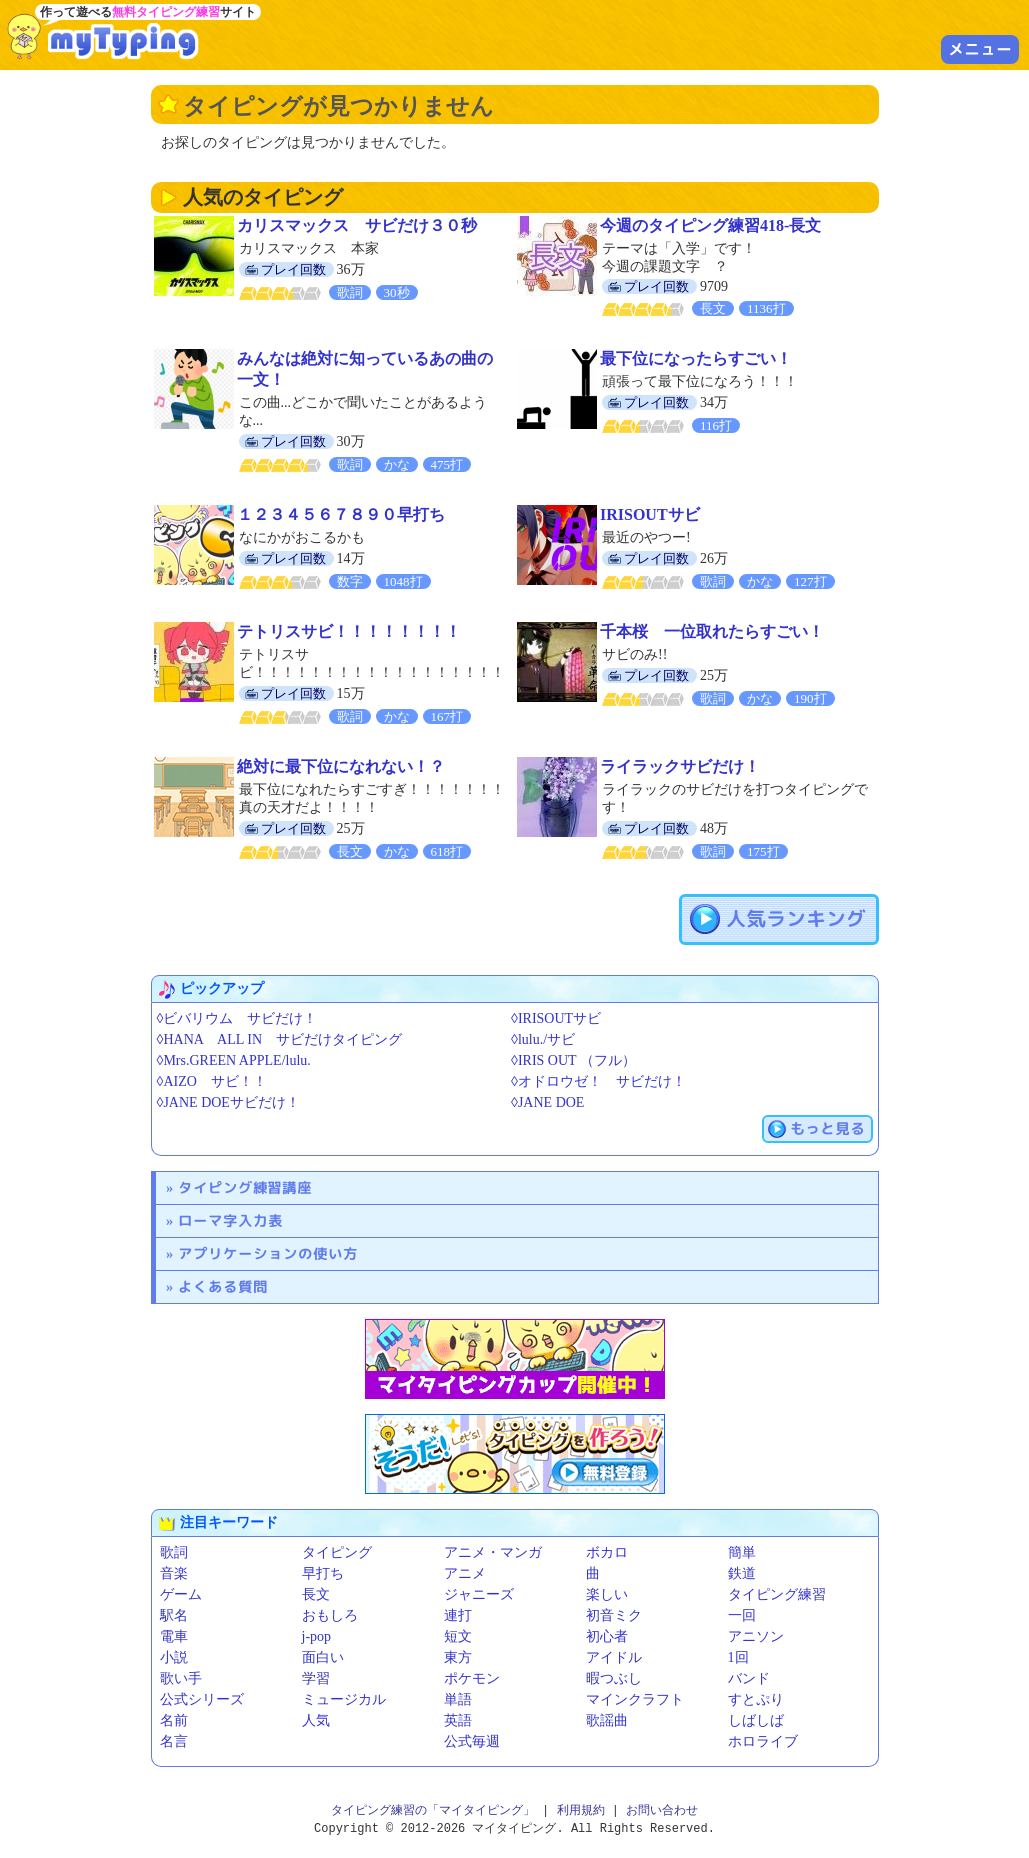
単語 (458, 1699)
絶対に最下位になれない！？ (341, 766)
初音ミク (614, 1615)
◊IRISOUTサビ (556, 1018)
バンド (749, 1678)
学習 (316, 1678)
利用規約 (581, 1810)
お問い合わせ (662, 1810)
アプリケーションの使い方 (268, 1253)
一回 (742, 1615)
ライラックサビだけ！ (680, 766)
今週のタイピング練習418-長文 (710, 225)
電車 (174, 1636)
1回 (738, 1657)
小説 (174, 1657)
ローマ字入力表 (230, 1220)
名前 (174, 1720)
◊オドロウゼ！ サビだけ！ (598, 1081)
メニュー (980, 49)
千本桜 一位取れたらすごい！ (712, 631)
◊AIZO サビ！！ (212, 1081)
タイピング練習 (777, 1594)
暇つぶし (614, 1678)
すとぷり (756, 1699)
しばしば (756, 1720)
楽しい (607, 1594)
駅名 (174, 1615)
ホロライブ (763, 1741)
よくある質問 (223, 1286)
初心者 (607, 1636)
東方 (458, 1657)
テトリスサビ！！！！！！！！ (349, 631)
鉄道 (742, 1573)
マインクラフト (635, 1699)
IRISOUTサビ (650, 514)
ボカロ (607, 1552)
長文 (316, 1594)
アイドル (614, 1657)
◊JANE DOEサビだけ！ (228, 1102)
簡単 (742, 1552)
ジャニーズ (479, 1594)
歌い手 (181, 1678)
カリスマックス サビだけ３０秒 (357, 225)
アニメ (465, 1573)
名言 (174, 1741)
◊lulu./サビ (543, 1039)
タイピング (337, 1552)
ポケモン (472, 1678)
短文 (458, 1636)
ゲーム (181, 1594)
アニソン (756, 1636)
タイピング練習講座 (245, 1187)
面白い (323, 1657)
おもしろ (330, 1615)
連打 (458, 1615)
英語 (458, 1720)
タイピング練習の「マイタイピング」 (433, 1810)
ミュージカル (344, 1699)
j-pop (317, 1636)
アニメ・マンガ (493, 1552)
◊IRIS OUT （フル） (573, 1060)
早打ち (323, 1573)
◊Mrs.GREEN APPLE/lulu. (234, 1060)
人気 (316, 1720)
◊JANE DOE (547, 1102)
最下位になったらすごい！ (696, 358)
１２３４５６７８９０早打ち (341, 514)
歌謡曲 (607, 1720)
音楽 (174, 1573)
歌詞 (174, 1552)
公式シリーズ (202, 1699)
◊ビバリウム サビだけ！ (237, 1018)
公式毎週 (472, 1741)
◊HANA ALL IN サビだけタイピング (280, 1039)
